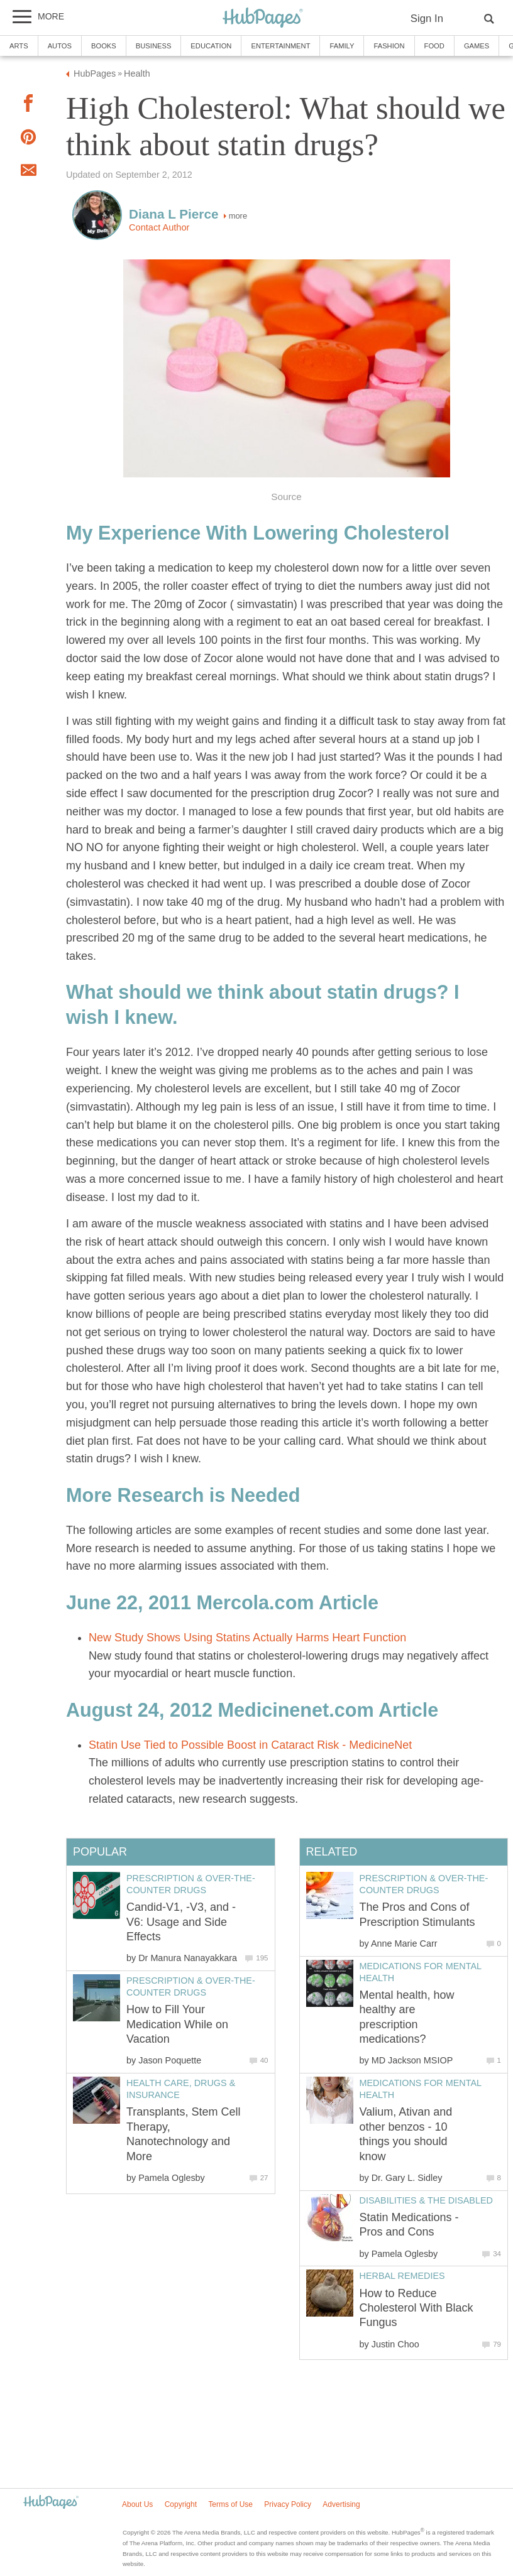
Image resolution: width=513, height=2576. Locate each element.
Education (210, 46)
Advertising (341, 2504)
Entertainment (280, 46)
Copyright (181, 2504)
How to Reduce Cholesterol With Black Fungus (416, 2308)
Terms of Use (230, 2504)
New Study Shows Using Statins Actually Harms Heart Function (247, 1637)
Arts (18, 46)
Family (341, 46)
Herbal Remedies (402, 2276)
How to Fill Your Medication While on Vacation (177, 2024)
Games (476, 46)
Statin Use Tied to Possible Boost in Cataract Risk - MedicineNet (250, 1745)
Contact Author (159, 227)
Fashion (388, 46)
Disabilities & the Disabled (426, 2200)
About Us (137, 2504)
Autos (60, 46)
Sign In (427, 18)
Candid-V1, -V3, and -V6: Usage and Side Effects (181, 1922)
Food (434, 46)
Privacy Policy (287, 2504)
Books (103, 46)
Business (154, 46)
